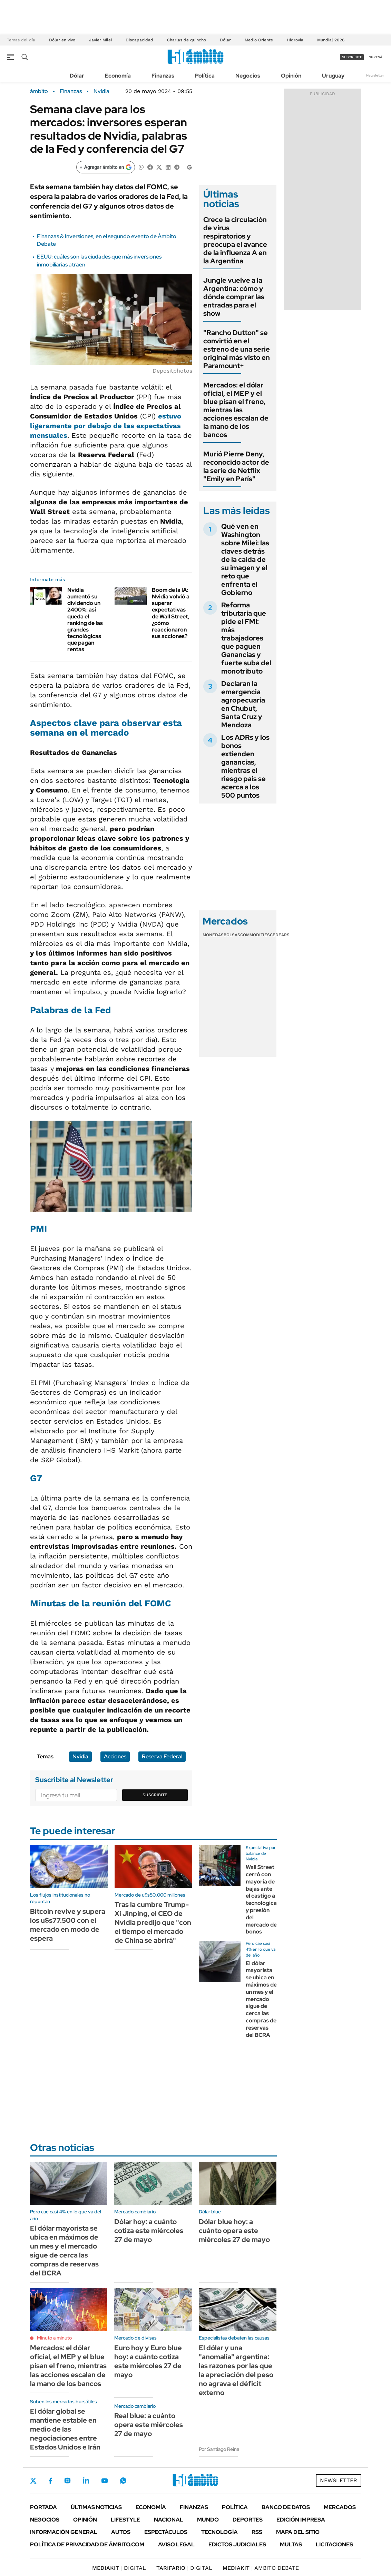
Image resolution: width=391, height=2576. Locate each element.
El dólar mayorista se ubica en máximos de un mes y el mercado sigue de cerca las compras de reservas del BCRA (261, 1999)
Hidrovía (295, 40)
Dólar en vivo (62, 40)
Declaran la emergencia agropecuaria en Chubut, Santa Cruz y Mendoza (243, 704)
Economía (118, 75)
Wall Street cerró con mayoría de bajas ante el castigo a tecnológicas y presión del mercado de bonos (263, 1899)
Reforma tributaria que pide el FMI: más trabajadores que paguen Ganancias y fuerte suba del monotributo (246, 638)
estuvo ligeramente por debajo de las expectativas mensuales (105, 426)
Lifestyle (125, 2519)
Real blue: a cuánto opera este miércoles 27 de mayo (148, 2424)
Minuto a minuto (54, 2338)
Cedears (280, 934)
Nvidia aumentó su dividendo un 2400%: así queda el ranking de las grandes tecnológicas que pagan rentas (85, 619)
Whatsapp (123, 2480)
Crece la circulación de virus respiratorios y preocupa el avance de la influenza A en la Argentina (235, 240)
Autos (120, 2532)
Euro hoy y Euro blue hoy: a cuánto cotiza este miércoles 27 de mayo (148, 2361)
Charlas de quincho (186, 40)
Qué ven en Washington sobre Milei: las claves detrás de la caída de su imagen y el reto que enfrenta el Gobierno (245, 559)
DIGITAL (119, 2568)
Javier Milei (100, 40)
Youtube (104, 2480)
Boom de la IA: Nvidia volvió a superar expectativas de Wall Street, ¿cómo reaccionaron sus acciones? (170, 613)
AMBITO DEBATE (261, 2568)
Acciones (115, 1756)
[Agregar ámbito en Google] (105, 167)
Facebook (50, 2480)
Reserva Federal (162, 1756)
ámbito (39, 91)
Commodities (255, 934)
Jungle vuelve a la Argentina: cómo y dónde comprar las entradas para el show (233, 297)
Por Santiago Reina (219, 2449)
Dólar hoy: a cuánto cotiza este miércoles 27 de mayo (148, 2230)
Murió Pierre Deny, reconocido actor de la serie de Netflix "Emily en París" (236, 466)
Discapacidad (139, 40)
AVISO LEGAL (176, 2544)
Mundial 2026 (330, 40)
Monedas (213, 934)
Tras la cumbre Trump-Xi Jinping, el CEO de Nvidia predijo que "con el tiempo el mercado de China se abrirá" (153, 1922)
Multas (291, 2544)
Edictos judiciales (237, 2544)
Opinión (291, 75)
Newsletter (375, 75)
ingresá (375, 57)
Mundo (208, 2519)
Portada (43, 2507)
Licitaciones (334, 2544)
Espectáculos (165, 2532)
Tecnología (219, 2532)
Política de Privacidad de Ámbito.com (87, 2544)
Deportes (248, 2519)
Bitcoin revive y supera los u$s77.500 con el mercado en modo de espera (67, 1925)
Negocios (247, 75)
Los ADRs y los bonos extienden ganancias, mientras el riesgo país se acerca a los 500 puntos (245, 766)
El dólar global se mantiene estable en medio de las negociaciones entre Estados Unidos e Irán (65, 2429)
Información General (63, 2532)
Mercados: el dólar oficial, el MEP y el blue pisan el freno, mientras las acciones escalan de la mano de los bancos (235, 410)
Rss (257, 2532)
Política (205, 75)
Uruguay (333, 75)
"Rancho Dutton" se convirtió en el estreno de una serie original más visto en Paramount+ (236, 349)
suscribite (352, 57)
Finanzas (162, 75)
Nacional (168, 2519)
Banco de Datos (286, 2507)
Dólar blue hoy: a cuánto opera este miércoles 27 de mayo (234, 2230)
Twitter (33, 2480)
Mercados (340, 2507)
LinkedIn (86, 2480)
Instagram (67, 2480)
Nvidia (101, 91)
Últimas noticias (96, 2507)
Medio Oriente (259, 40)
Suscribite (155, 1794)
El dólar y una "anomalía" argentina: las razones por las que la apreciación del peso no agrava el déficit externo (236, 2370)
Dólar (225, 40)
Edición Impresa (300, 2519)
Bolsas (232, 934)
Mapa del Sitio (298, 2532)
